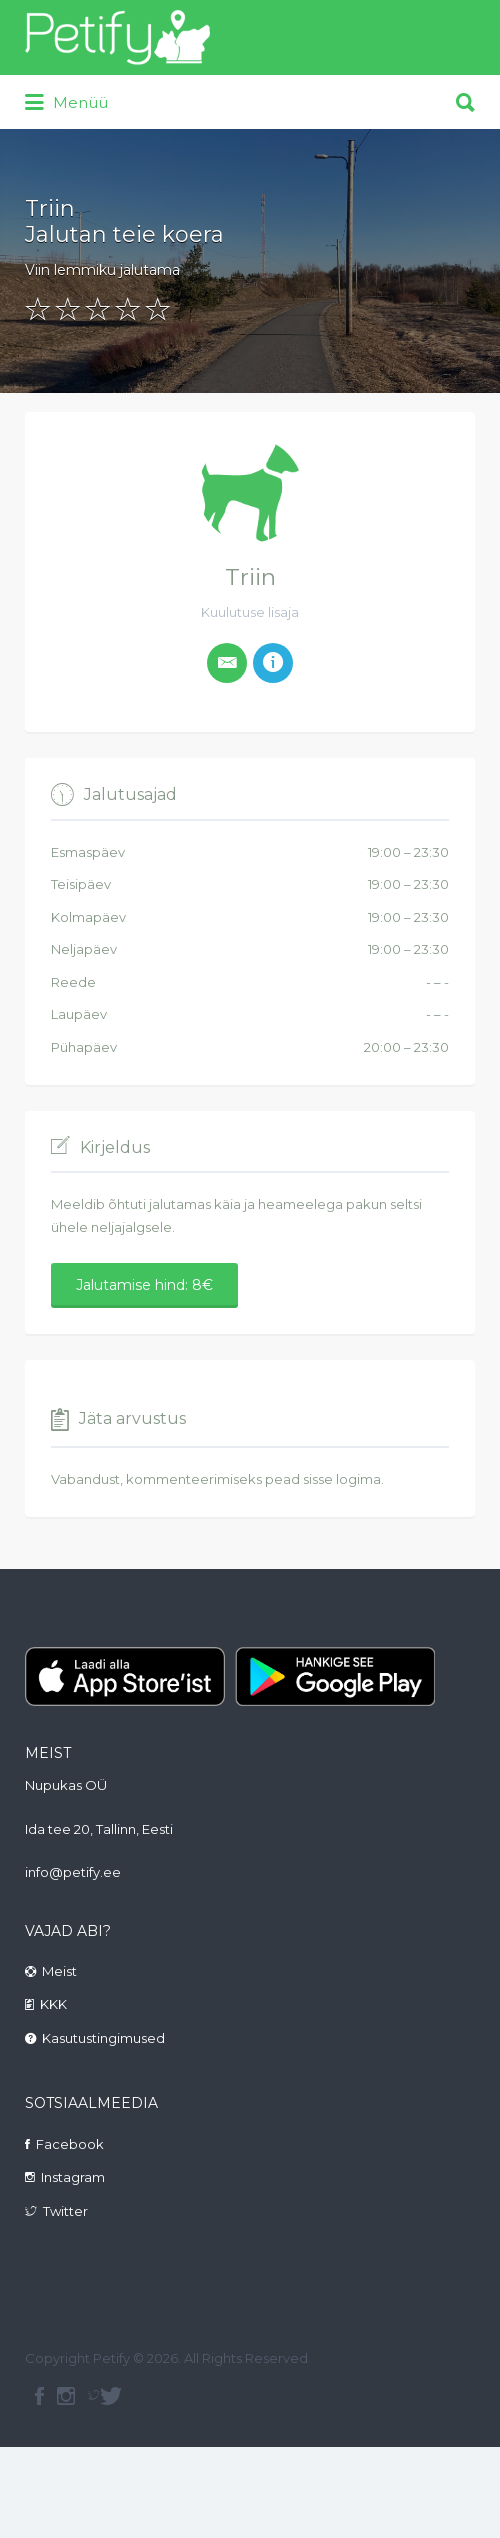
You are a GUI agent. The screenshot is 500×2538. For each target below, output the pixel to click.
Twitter (65, 2211)
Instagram (73, 2177)
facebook (39, 2396)
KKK (53, 2004)
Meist (59, 1971)
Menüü (66, 103)
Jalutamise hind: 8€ (144, 1285)
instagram (66, 2396)
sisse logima (342, 1479)
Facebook (70, 2144)
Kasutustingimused (103, 2038)
